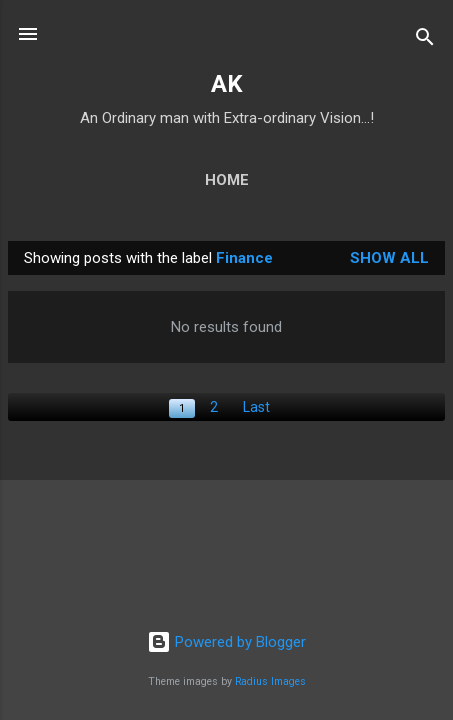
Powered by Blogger (226, 642)
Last (256, 407)
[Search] (425, 40)
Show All (389, 258)
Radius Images (270, 681)
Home (227, 180)
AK (227, 84)
